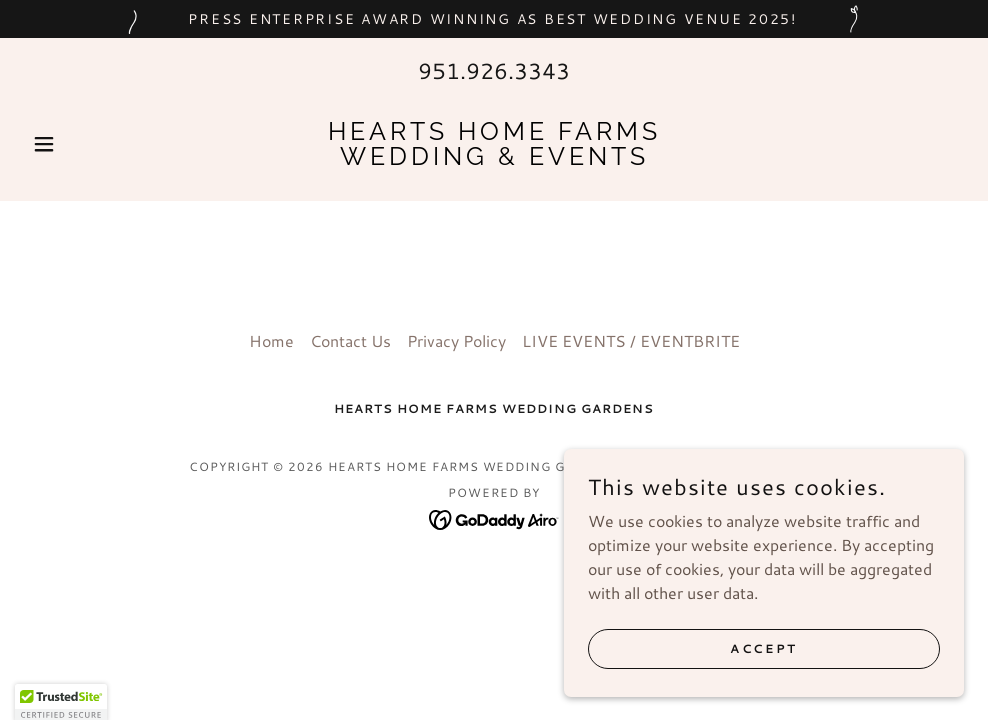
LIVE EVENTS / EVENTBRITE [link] (631, 340)
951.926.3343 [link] (494, 70)
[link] (494, 158)
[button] (94, 144)
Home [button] (271, 340)
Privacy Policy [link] (456, 340)
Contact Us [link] (350, 340)
